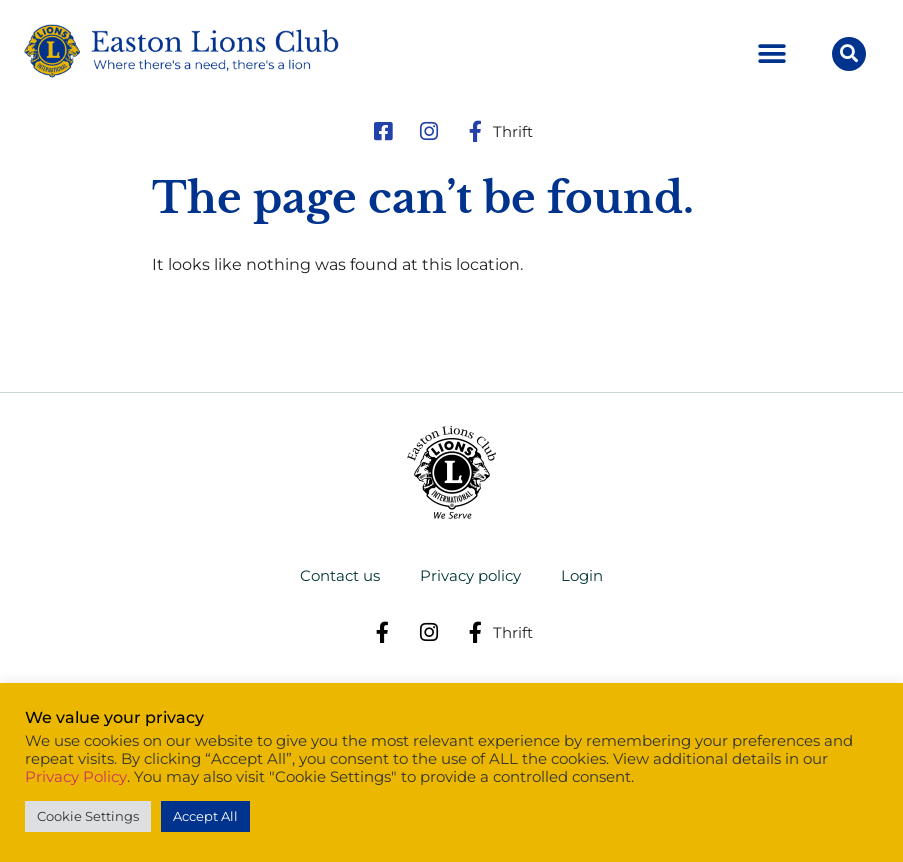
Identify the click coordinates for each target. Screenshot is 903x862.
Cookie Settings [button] (88, 816)
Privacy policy (470, 575)
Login (582, 575)
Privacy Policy (76, 777)
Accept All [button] (205, 816)
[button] (772, 54)
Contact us (340, 575)
